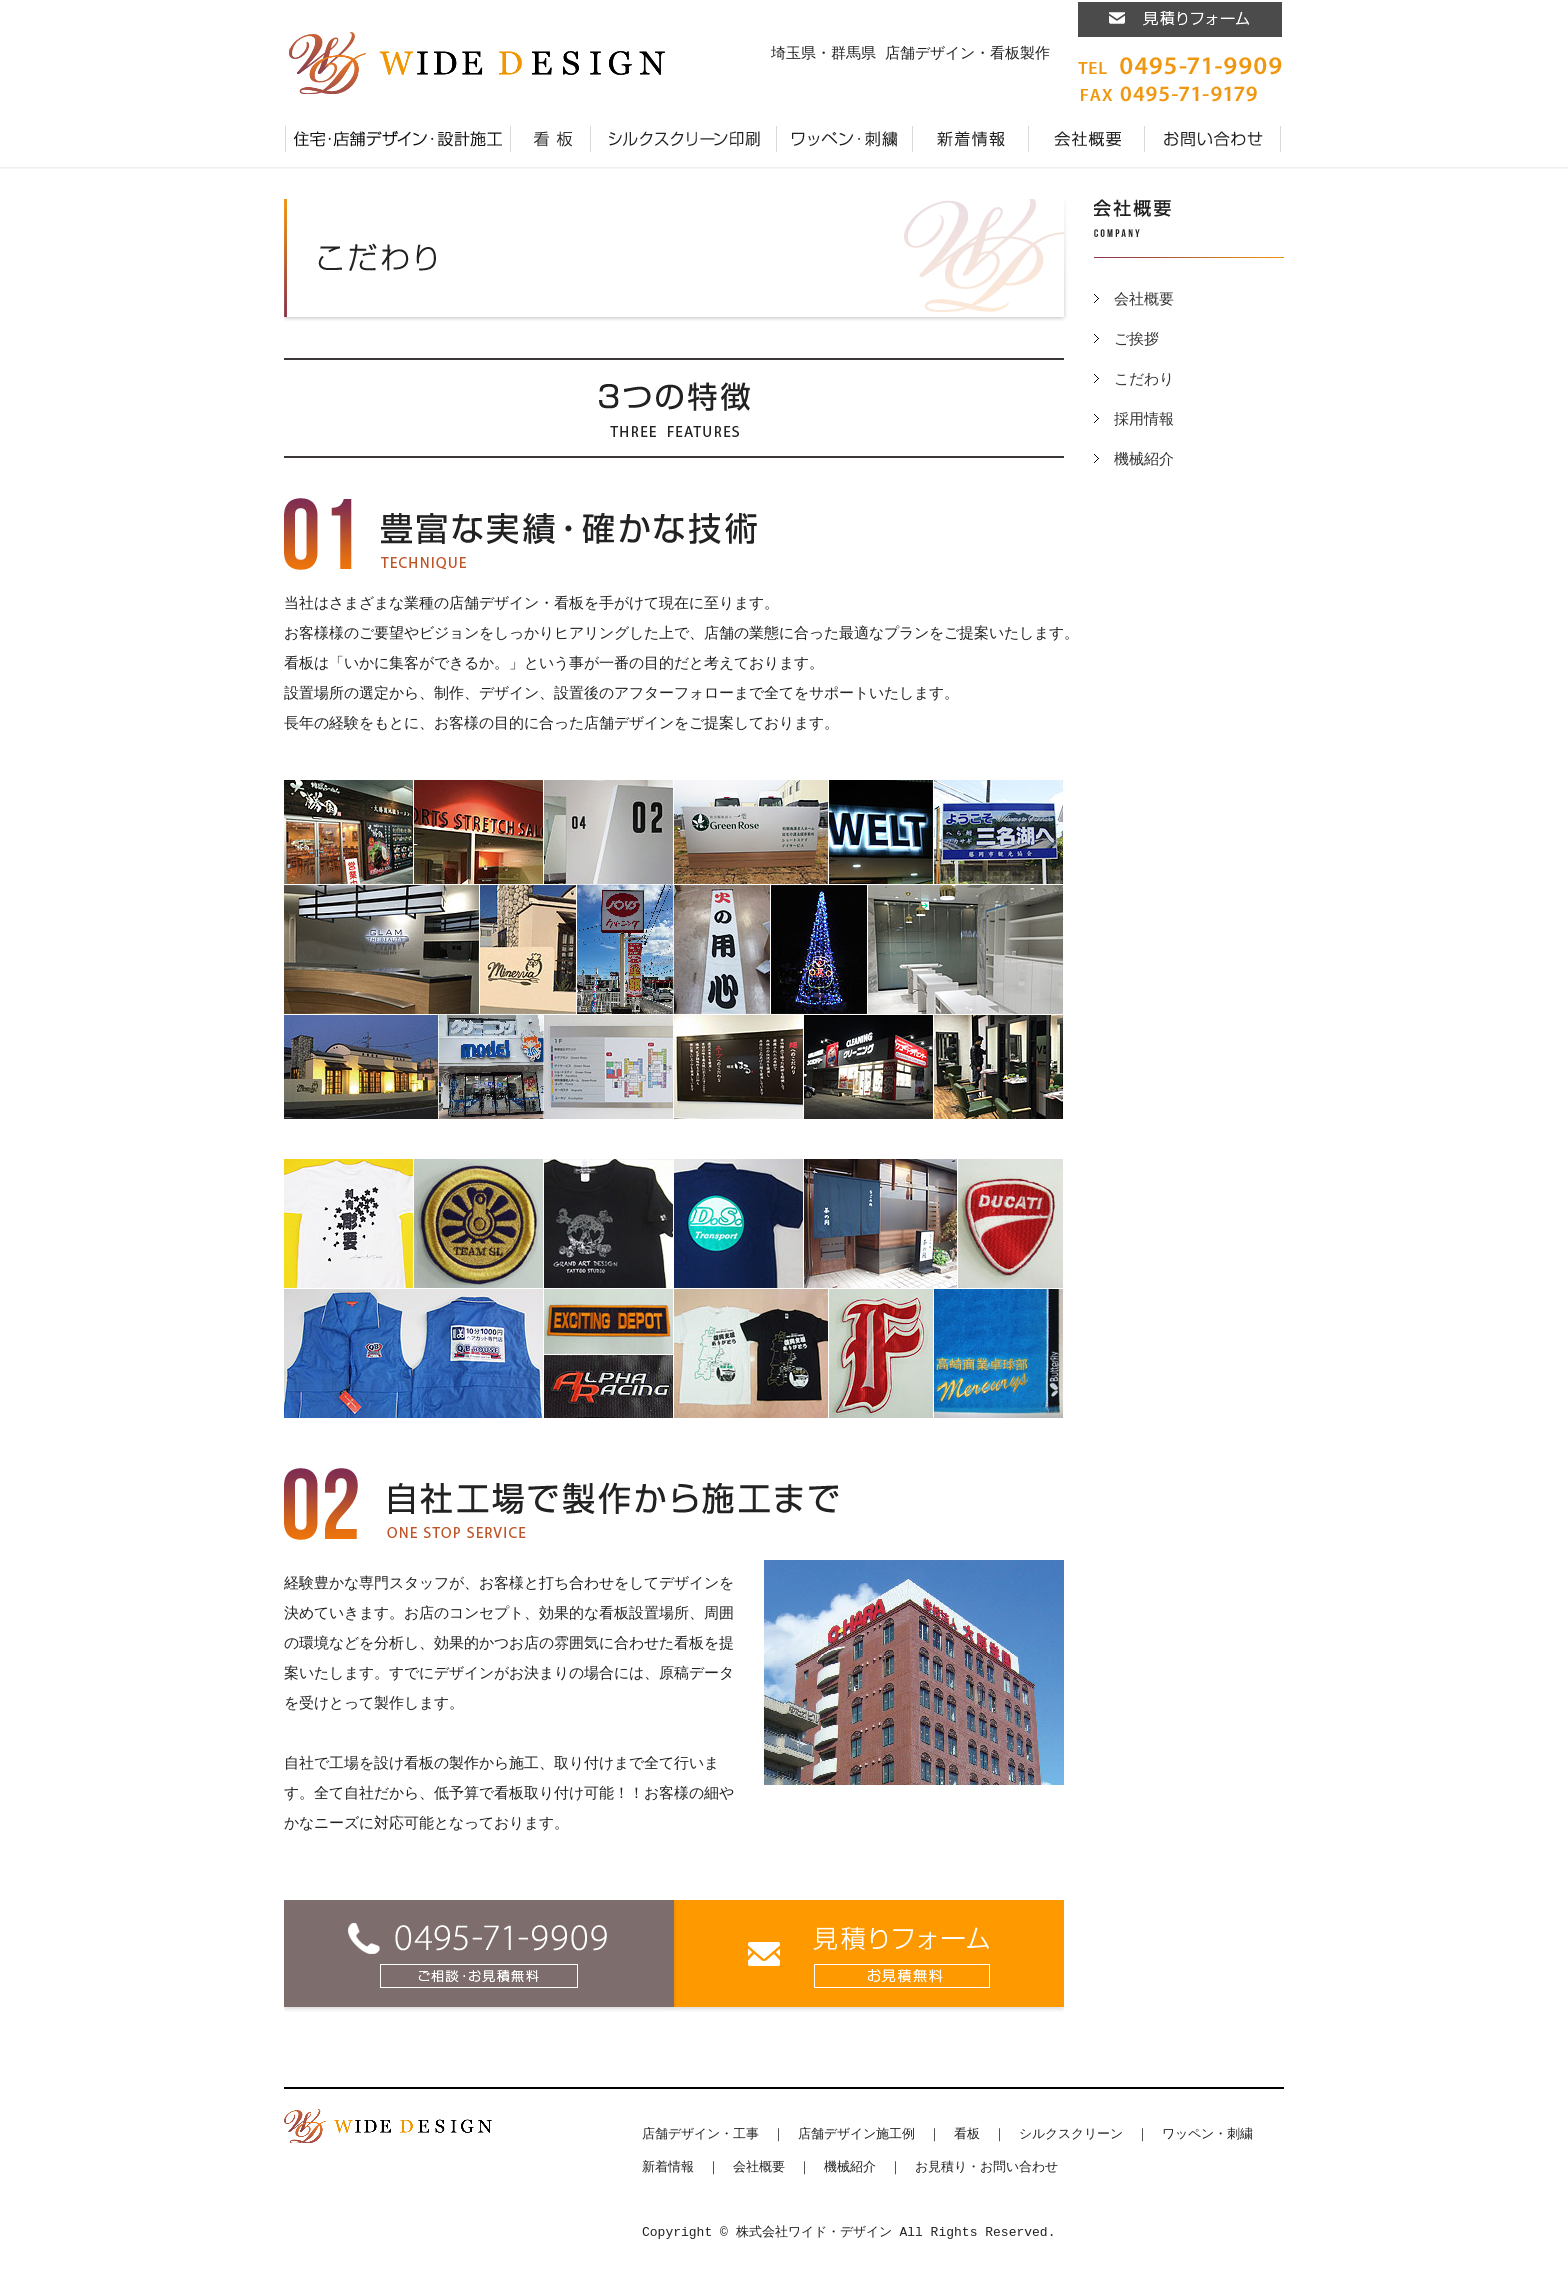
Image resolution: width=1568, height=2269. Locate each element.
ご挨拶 (1136, 340)
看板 (551, 139)
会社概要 (1087, 139)
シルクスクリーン (1071, 2135)
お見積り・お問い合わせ (1213, 139)
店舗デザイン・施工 (398, 139)
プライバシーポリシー (1281, 139)
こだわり (1144, 380)
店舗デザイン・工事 (700, 2135)
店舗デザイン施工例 (856, 2135)
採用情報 (1144, 420)
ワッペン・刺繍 (845, 139)
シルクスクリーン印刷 (684, 139)
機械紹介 (1144, 460)
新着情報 (971, 139)
